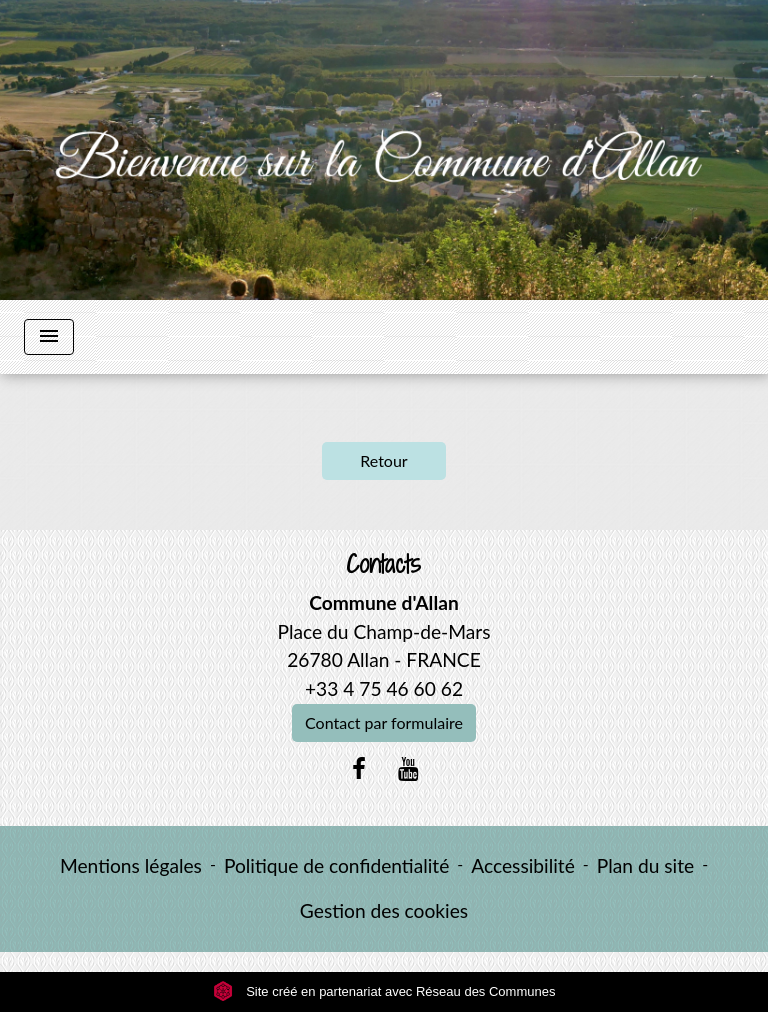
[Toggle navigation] (49, 337)
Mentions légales (131, 865)
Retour (383, 460)
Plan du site (645, 865)
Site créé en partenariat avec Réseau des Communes (384, 991)
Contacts (383, 564)
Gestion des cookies (384, 910)
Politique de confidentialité (336, 865)
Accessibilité (523, 865)
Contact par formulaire (384, 722)
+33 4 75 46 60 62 (384, 688)
